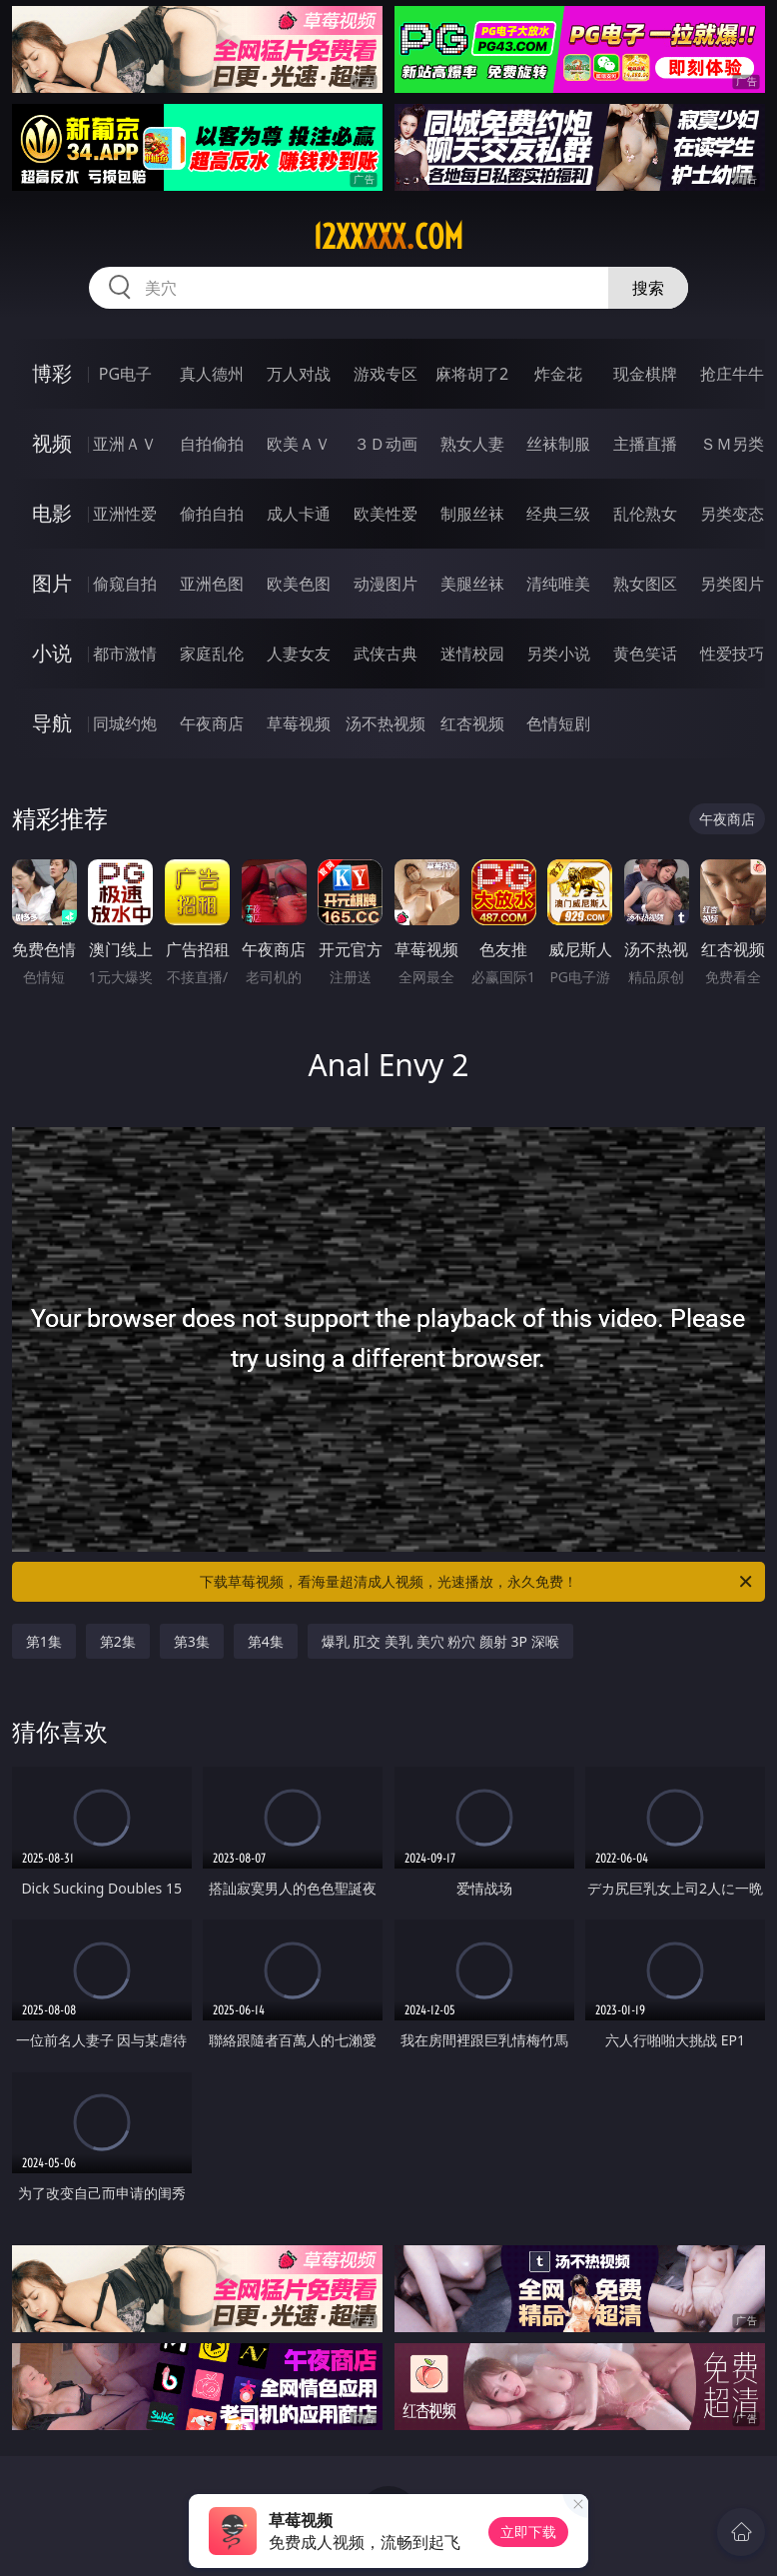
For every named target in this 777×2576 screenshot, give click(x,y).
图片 (52, 583)
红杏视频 (472, 723)
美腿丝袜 (472, 584)
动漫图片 (385, 584)
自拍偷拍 (212, 444)
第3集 (192, 1641)
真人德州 (212, 374)
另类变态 (732, 514)
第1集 (44, 1641)
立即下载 (528, 2531)
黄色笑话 (645, 653)
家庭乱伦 (212, 653)
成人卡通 (299, 514)
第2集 (118, 1641)
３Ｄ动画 (385, 444)
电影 (52, 513)
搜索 (648, 288)
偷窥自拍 (125, 584)
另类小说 (558, 653)
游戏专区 (385, 374)
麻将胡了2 (471, 374)
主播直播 (645, 444)
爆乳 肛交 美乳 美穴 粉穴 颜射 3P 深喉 (440, 1641)
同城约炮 (125, 723)
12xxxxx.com (388, 237)
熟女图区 (645, 584)
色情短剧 (558, 723)
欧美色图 (299, 584)
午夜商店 (212, 723)
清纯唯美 (558, 584)
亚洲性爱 (125, 514)
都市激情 (125, 653)
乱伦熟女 (645, 514)
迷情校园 (472, 653)
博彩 (52, 373)
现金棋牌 (645, 374)
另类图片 (732, 584)
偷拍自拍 (212, 514)
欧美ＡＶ (299, 444)
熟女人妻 (472, 444)
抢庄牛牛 (732, 374)
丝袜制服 (558, 444)
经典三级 (558, 514)
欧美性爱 (385, 514)
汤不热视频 (385, 723)
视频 (52, 443)
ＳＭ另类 (732, 444)
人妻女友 (299, 653)
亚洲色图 (212, 584)
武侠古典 (385, 653)
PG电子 (125, 374)
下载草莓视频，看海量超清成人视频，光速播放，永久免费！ (477, 1582)
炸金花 (558, 374)
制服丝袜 (472, 514)
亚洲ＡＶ (125, 444)
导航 (52, 722)
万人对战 (299, 374)
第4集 (266, 1641)
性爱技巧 (732, 653)
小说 (52, 653)
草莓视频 (299, 723)
